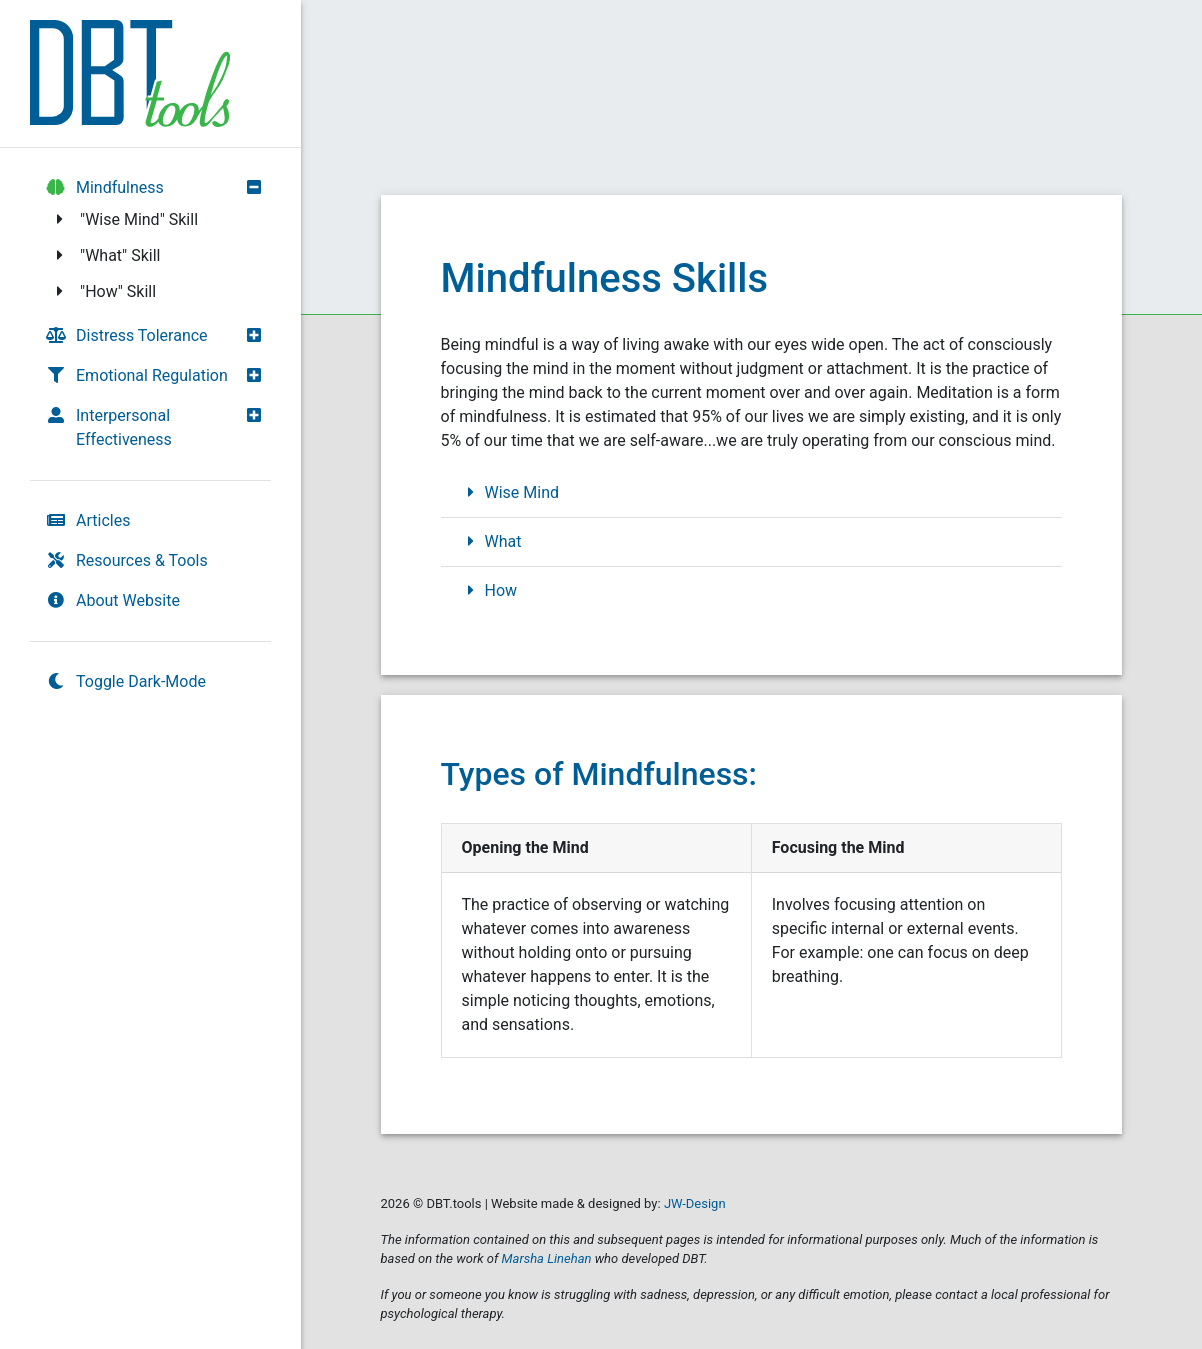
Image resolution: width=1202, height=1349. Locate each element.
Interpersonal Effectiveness (109, 427)
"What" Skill (105, 255)
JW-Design (695, 1203)
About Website (113, 600)
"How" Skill (103, 291)
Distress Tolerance (127, 335)
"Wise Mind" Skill (124, 219)
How (489, 590)
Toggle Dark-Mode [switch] (126, 681)
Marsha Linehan (547, 1258)
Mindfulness (105, 187)
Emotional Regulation (137, 375)
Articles (88, 520)
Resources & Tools (127, 560)
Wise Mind (510, 492)
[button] (259, 187)
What (491, 541)
